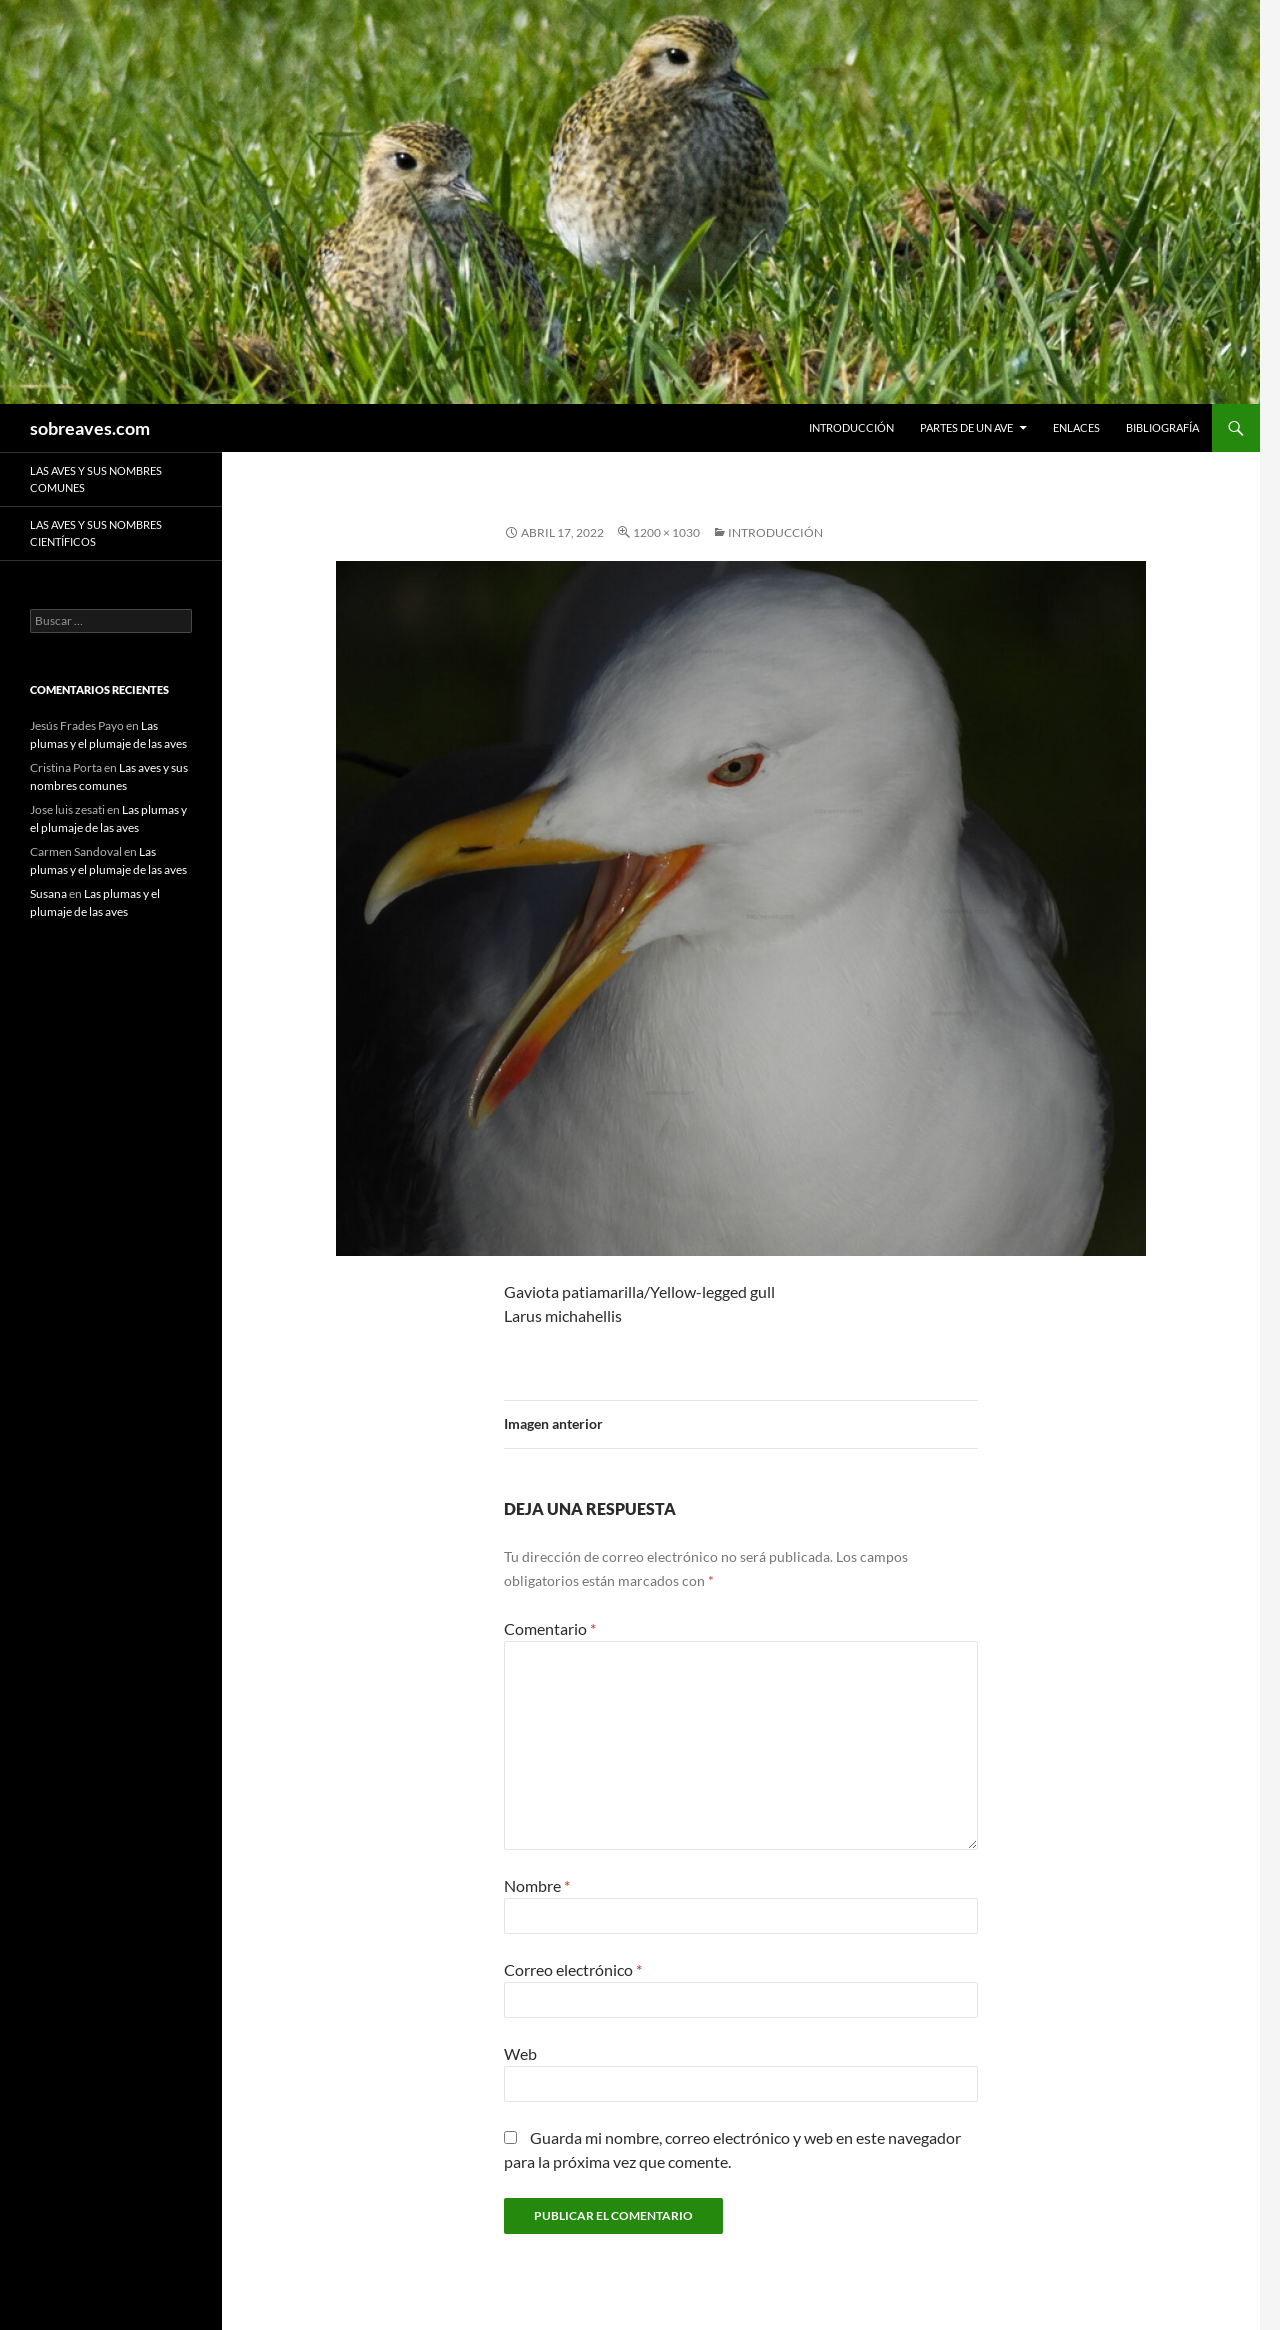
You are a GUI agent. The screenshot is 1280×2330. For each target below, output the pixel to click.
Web (520, 2053)
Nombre (537, 1885)
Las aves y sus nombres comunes (96, 479)
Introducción (851, 427)
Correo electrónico (573, 1969)
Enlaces (1076, 427)
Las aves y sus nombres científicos (96, 533)
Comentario (550, 1628)
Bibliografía (1162, 427)
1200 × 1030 (666, 532)
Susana (48, 893)
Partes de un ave (966, 427)
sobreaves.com (90, 428)
